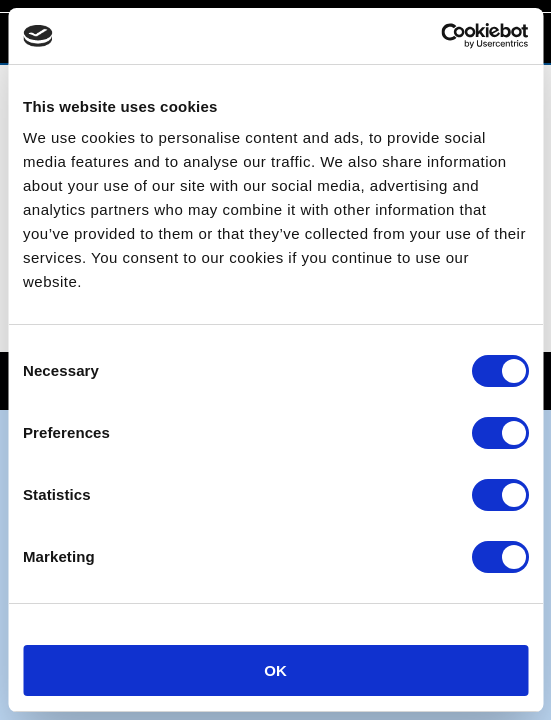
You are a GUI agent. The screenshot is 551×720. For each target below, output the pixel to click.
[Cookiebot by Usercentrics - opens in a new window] (440, 36)
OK (275, 670)
